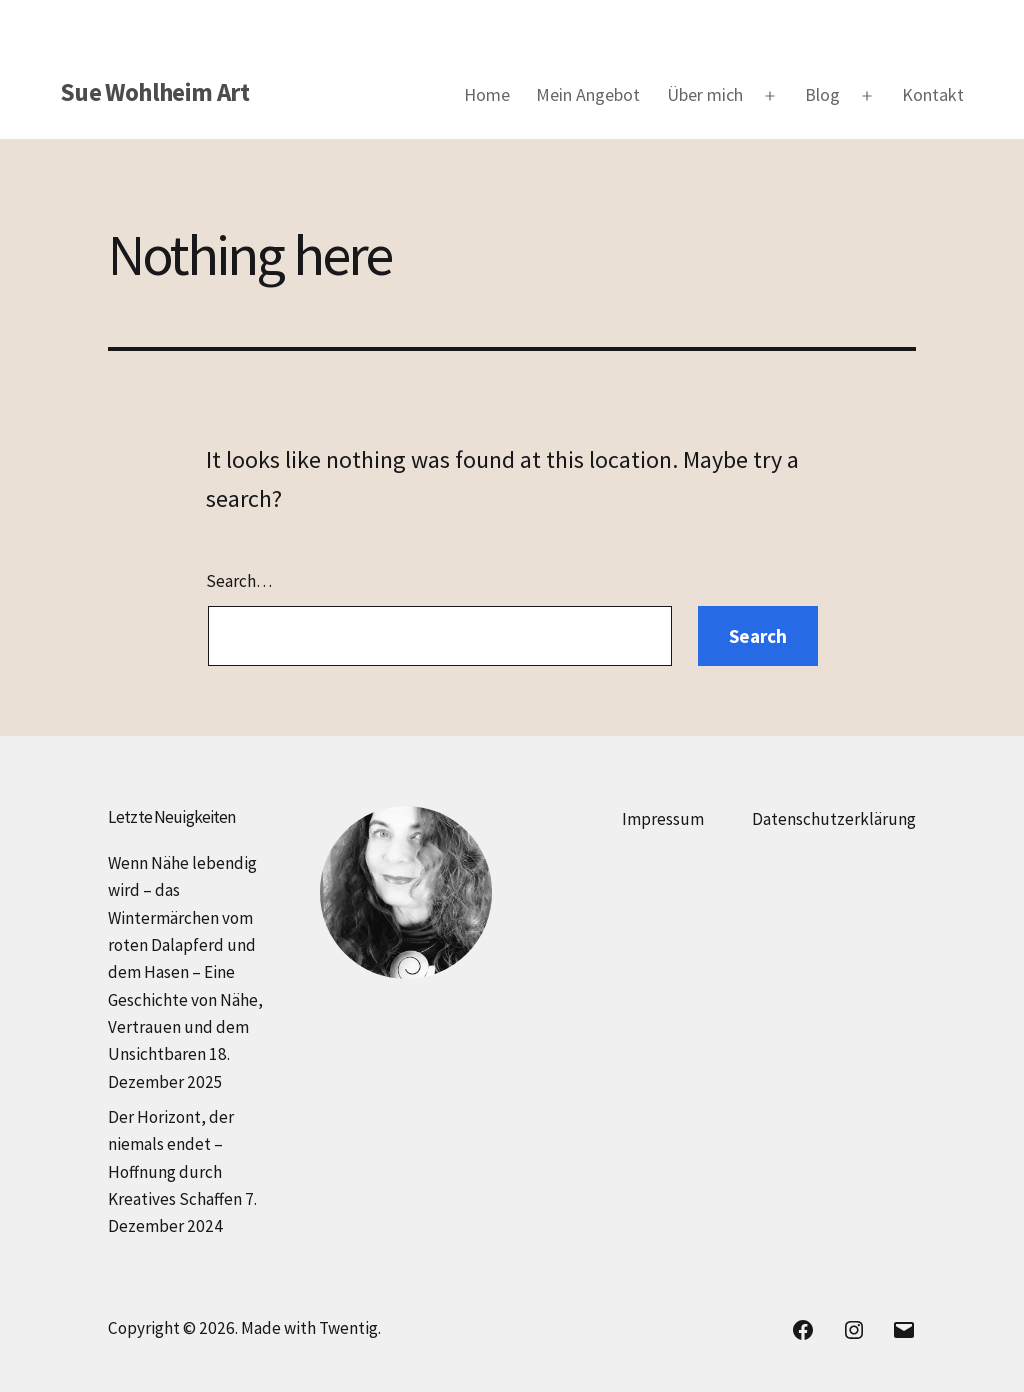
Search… (239, 581)
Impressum (663, 819)
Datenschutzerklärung (834, 819)
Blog (822, 94)
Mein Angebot (588, 94)
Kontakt (933, 94)
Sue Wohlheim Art (154, 92)
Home (487, 94)
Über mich (705, 94)
